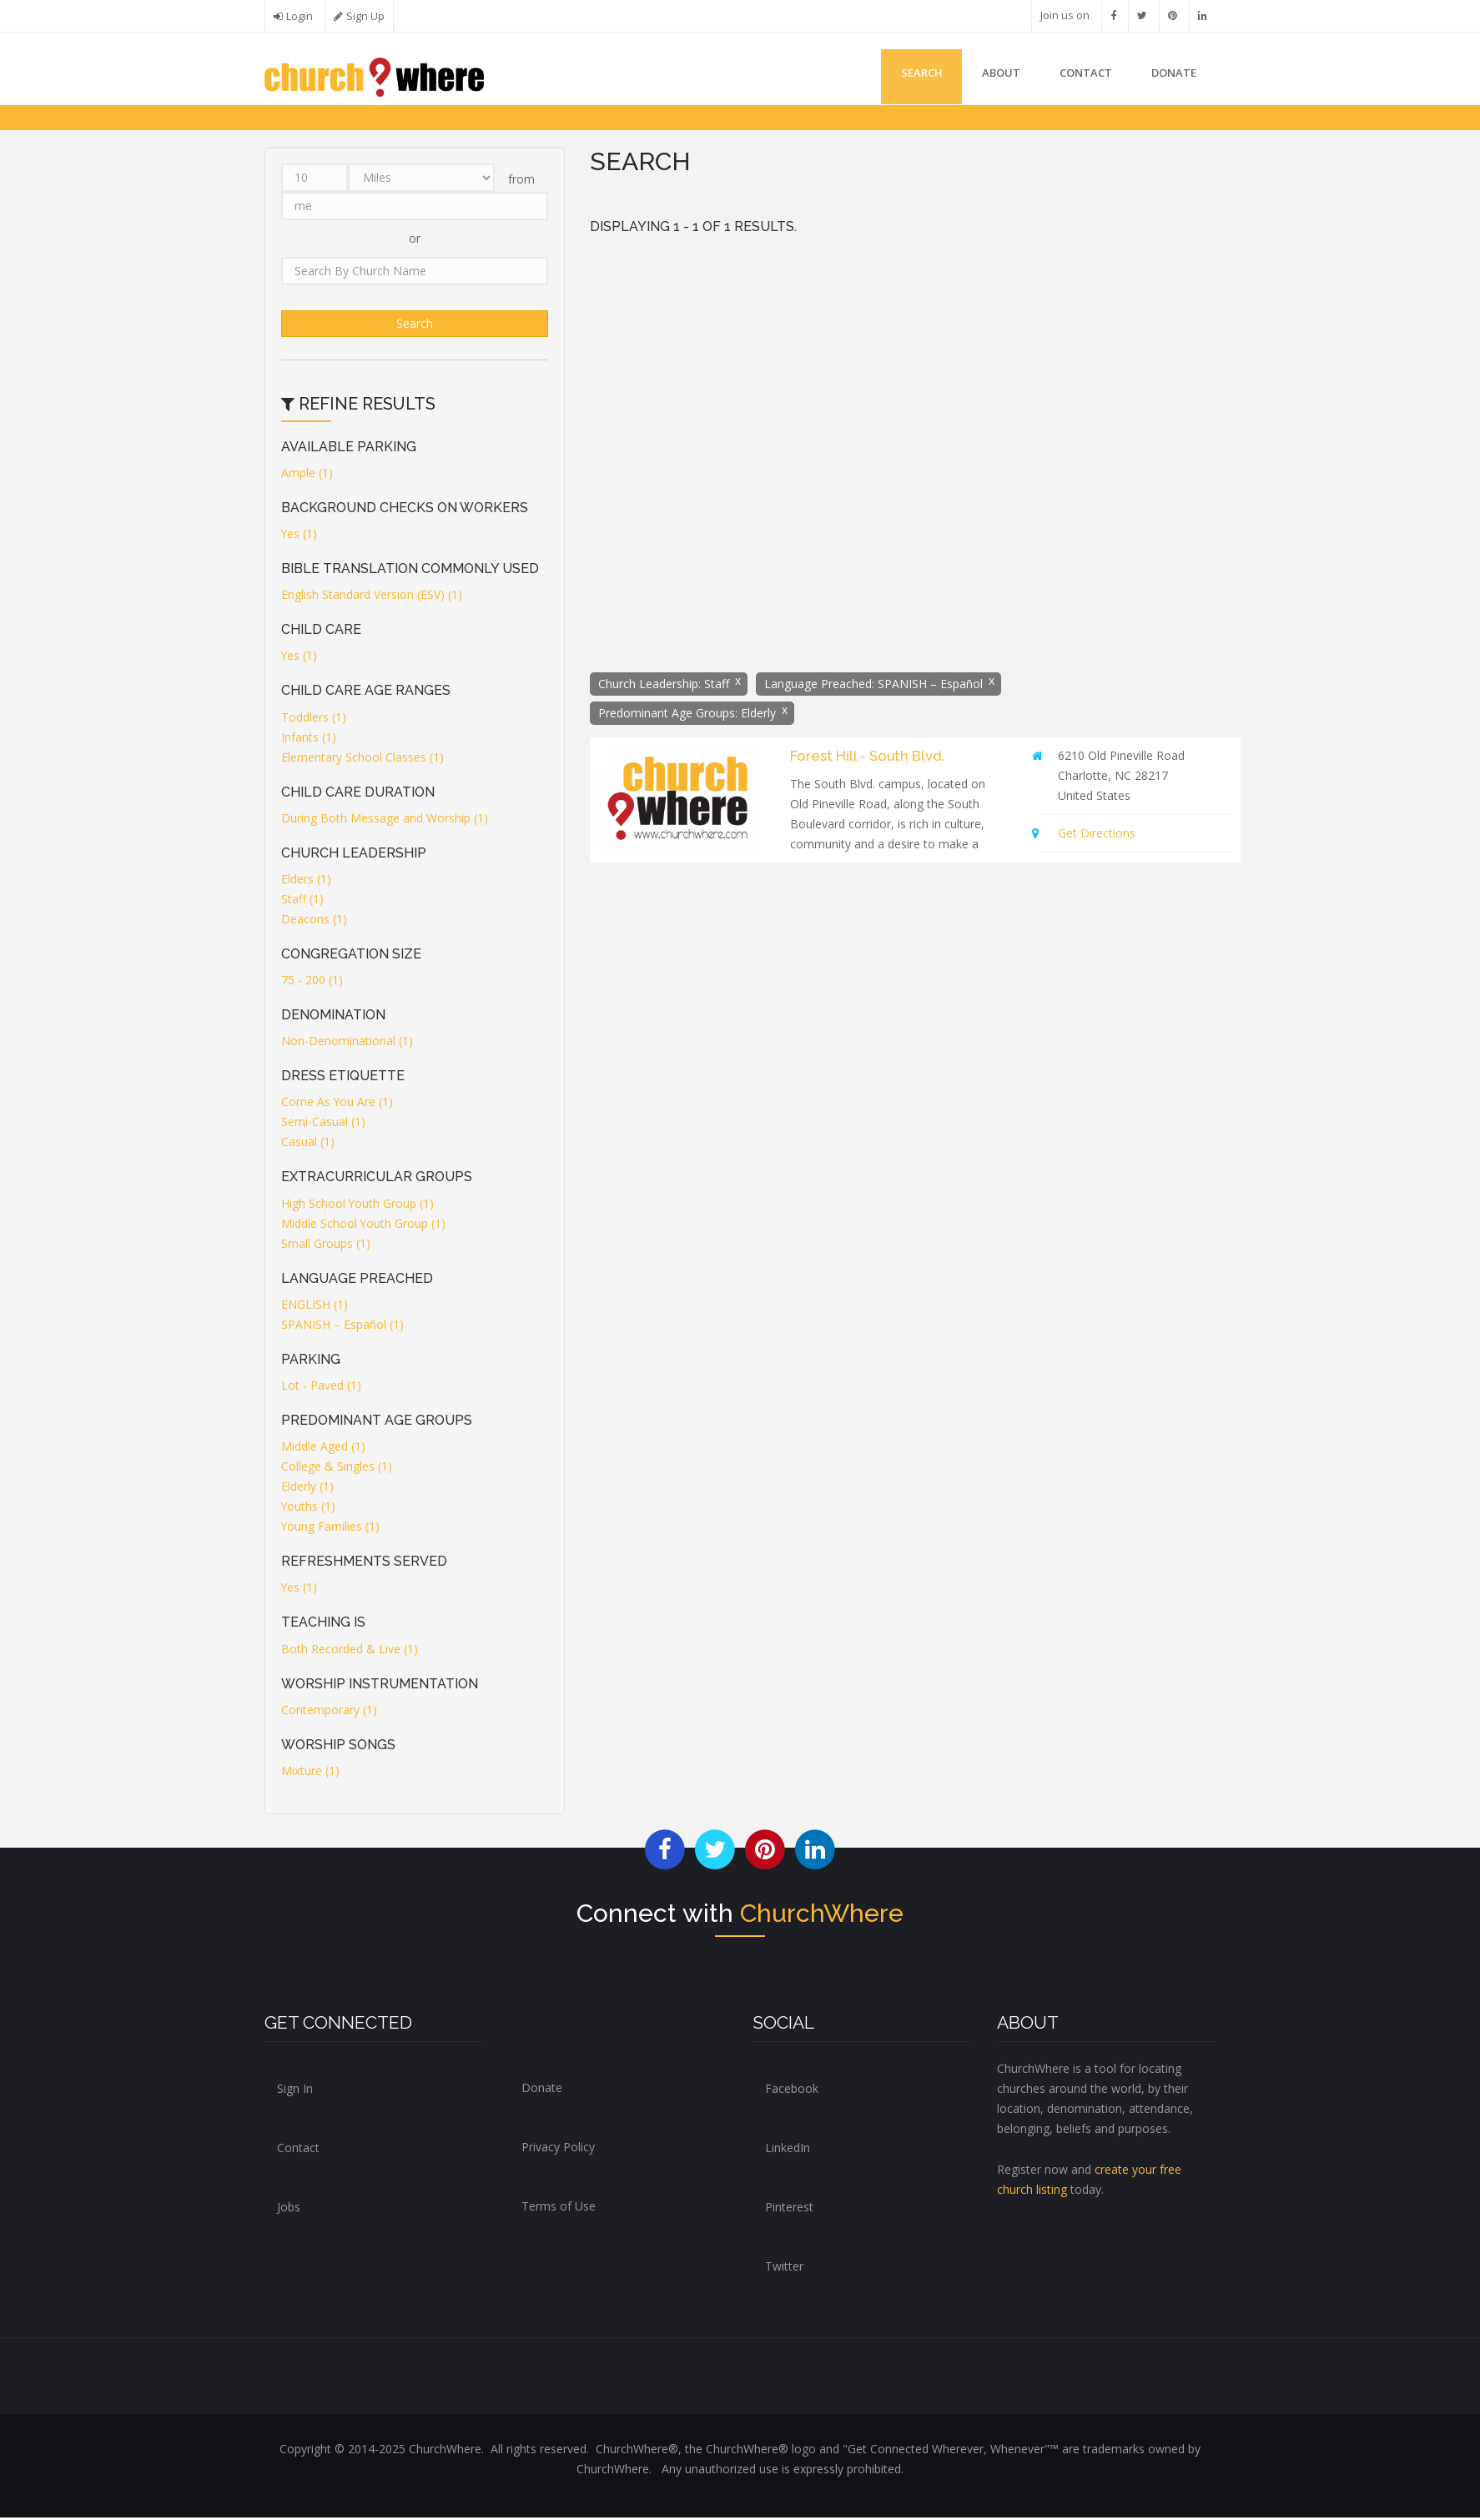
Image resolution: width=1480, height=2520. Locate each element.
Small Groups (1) (325, 1245)
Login (299, 16)
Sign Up (365, 16)
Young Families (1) (330, 1529)
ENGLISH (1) (314, 1306)
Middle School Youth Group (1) (363, 1225)
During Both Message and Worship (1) (384, 819)
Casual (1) (308, 1144)
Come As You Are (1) (337, 1104)
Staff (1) (302, 900)
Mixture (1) (310, 1772)
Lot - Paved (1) (321, 1387)
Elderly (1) (307, 1488)
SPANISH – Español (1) (342, 1326)
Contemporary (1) (329, 1711)
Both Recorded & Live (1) (349, 1650)
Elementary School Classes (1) (362, 759)
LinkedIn (787, 2150)
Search (913, 73)
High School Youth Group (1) (358, 1205)
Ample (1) (307, 474)
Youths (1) (308, 1509)
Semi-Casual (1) (323, 1124)
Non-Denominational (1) (347, 1043)
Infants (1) (308, 739)
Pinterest (789, 2209)
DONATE (1172, 73)
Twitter (784, 2268)
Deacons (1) (314, 920)
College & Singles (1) (336, 1468)
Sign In (295, 2091)
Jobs (288, 2209)
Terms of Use (558, 2208)
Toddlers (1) (313, 719)
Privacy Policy (558, 2148)
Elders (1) (306, 880)
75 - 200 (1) (312, 982)
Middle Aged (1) (323, 1448)
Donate (541, 2089)
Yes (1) (299, 535)
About (994, 73)
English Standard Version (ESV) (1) (371, 597)
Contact (1081, 73)
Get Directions (1096, 835)
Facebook (791, 2091)
